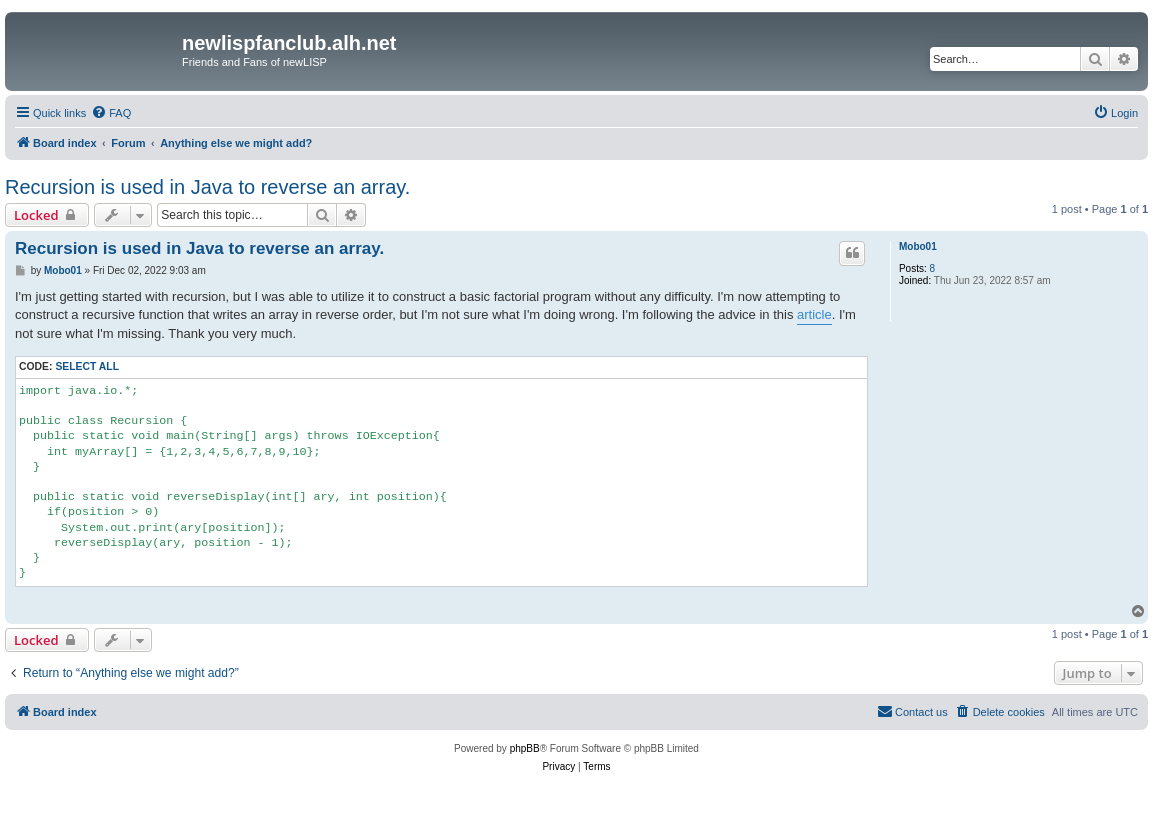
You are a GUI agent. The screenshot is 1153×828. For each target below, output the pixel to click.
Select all (87, 366)
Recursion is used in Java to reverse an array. (207, 187)
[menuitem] (111, 113)
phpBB (525, 748)
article (814, 314)
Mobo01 (918, 246)
